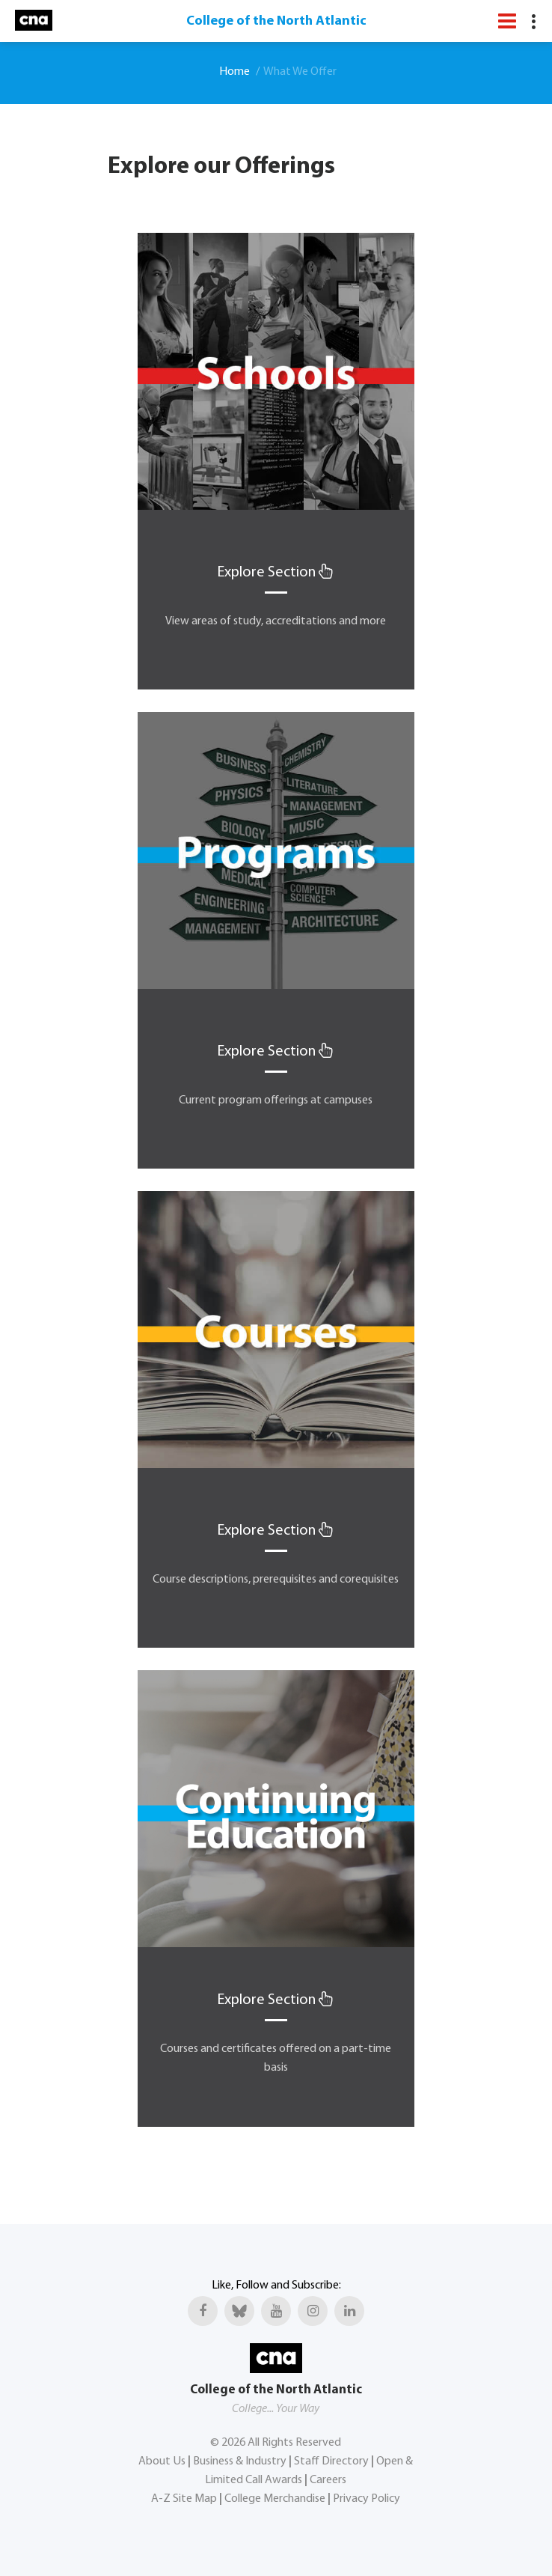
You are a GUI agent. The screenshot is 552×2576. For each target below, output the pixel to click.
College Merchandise (274, 2499)
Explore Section (276, 572)
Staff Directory (331, 2461)
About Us (161, 2461)
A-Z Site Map (184, 2499)
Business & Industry (239, 2461)
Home (234, 72)
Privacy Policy (366, 2499)
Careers (328, 2480)
